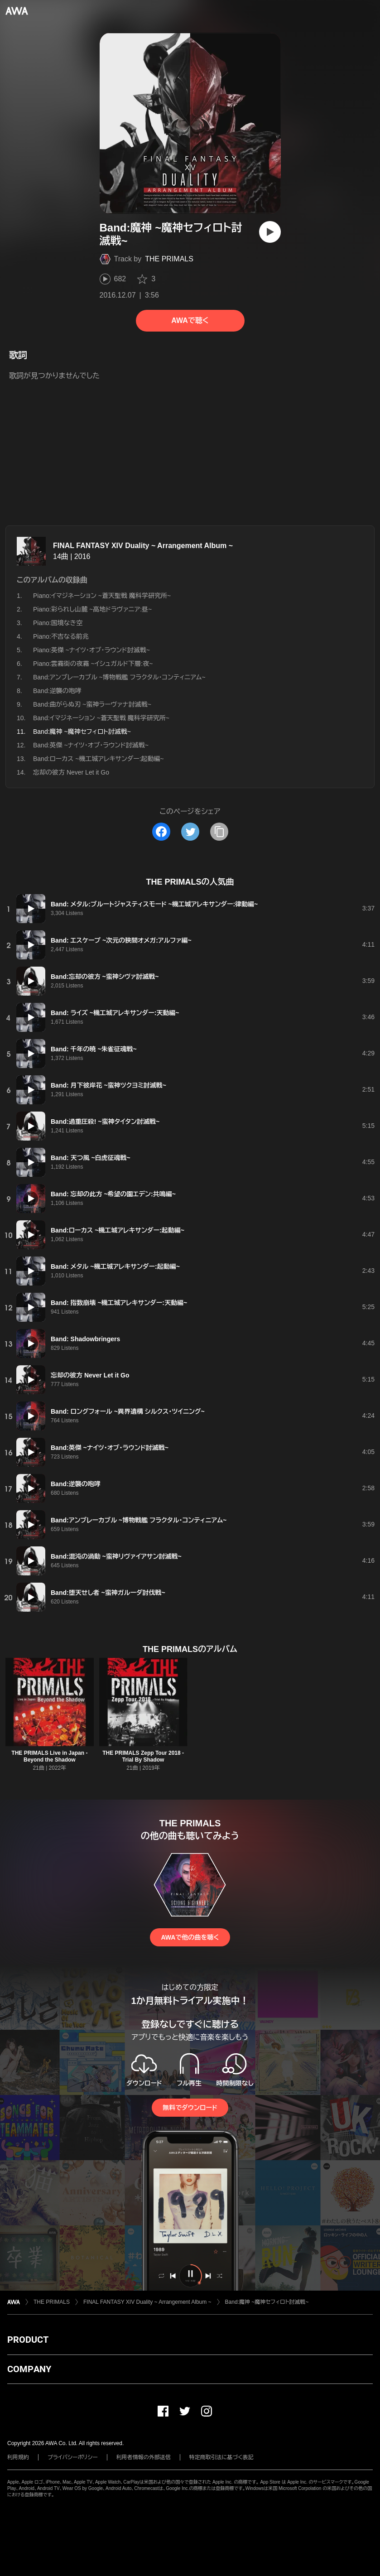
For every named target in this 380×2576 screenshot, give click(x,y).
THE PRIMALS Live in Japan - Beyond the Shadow (49, 1756)
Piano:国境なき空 (57, 622)
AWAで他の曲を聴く (190, 1937)
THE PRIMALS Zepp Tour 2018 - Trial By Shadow (143, 1756)
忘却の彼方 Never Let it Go (71, 772)
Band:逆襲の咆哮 (57, 690)
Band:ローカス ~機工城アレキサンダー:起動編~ (98, 758)
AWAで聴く (189, 320)
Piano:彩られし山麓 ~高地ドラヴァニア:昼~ (92, 609)
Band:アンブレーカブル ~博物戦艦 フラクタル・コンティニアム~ (119, 677)
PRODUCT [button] (27, 2339)
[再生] (270, 232)
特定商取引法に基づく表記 (221, 2457)
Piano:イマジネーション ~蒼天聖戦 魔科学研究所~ (102, 595)
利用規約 (18, 2457)
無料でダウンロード (190, 2107)
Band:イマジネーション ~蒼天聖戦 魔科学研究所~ (101, 718)
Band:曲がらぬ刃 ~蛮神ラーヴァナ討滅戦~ (92, 704)
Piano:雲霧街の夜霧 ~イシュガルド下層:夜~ (93, 663)
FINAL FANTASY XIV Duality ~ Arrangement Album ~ (143, 545)
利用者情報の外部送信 (143, 2457)
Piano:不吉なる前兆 (61, 636)
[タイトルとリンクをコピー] (219, 832)
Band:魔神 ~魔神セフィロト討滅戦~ (267, 2302)
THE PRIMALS (169, 259)
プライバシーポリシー (73, 2457)
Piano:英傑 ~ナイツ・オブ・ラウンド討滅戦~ (91, 650)
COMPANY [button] (29, 2369)
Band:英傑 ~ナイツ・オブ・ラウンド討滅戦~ (91, 745)
